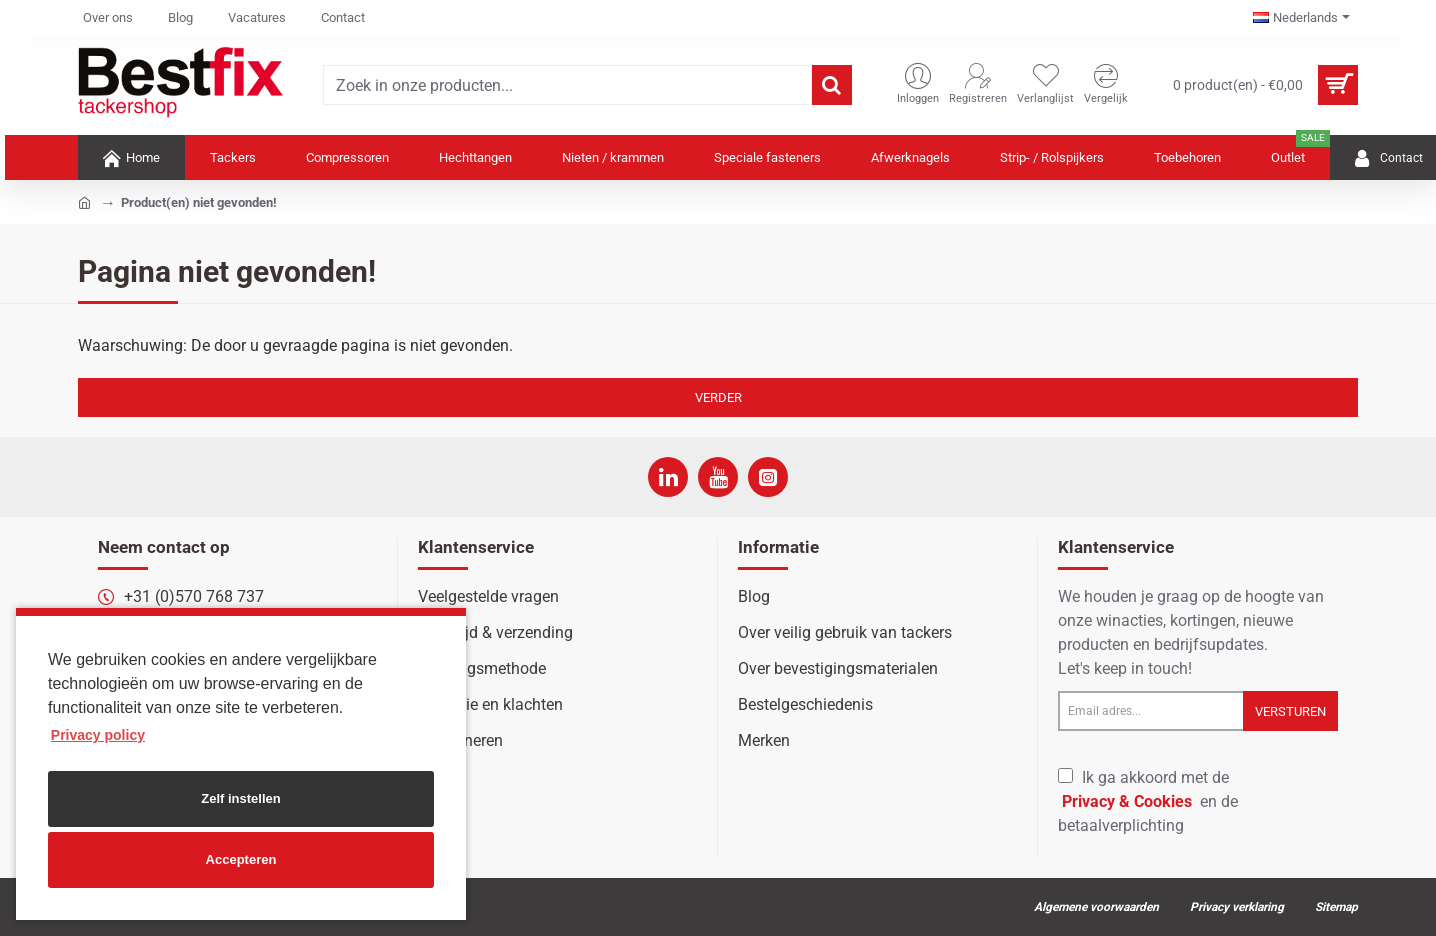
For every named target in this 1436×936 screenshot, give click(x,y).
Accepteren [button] (241, 859)
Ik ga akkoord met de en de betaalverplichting (1148, 801)
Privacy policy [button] (98, 735)
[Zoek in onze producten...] (832, 85)
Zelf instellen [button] (240, 798)
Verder (718, 397)
